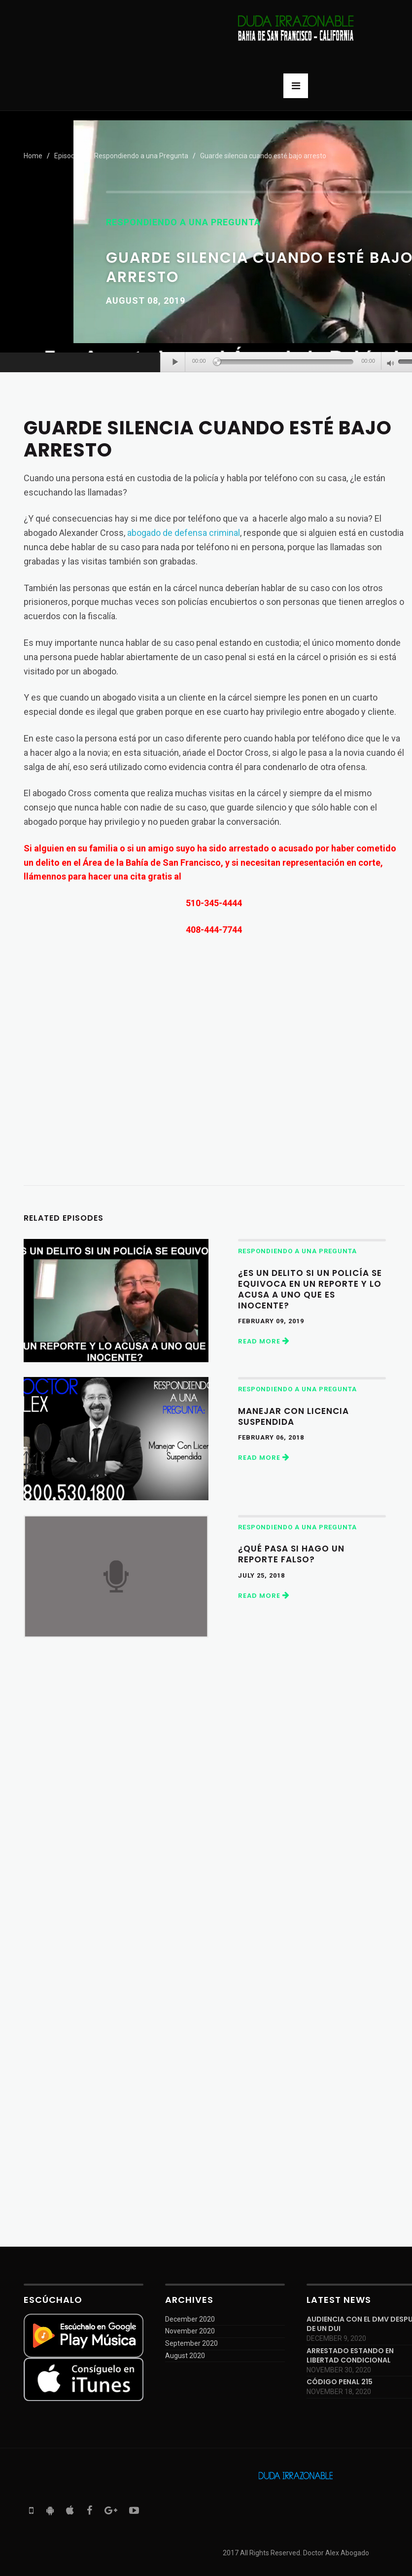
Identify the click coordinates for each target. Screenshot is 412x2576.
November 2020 (190, 2331)
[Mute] (391, 364)
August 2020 (185, 2356)
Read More (264, 1341)
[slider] (285, 361)
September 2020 (191, 2343)
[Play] (175, 362)
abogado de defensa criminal (183, 533)
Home (33, 156)
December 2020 (190, 2319)
